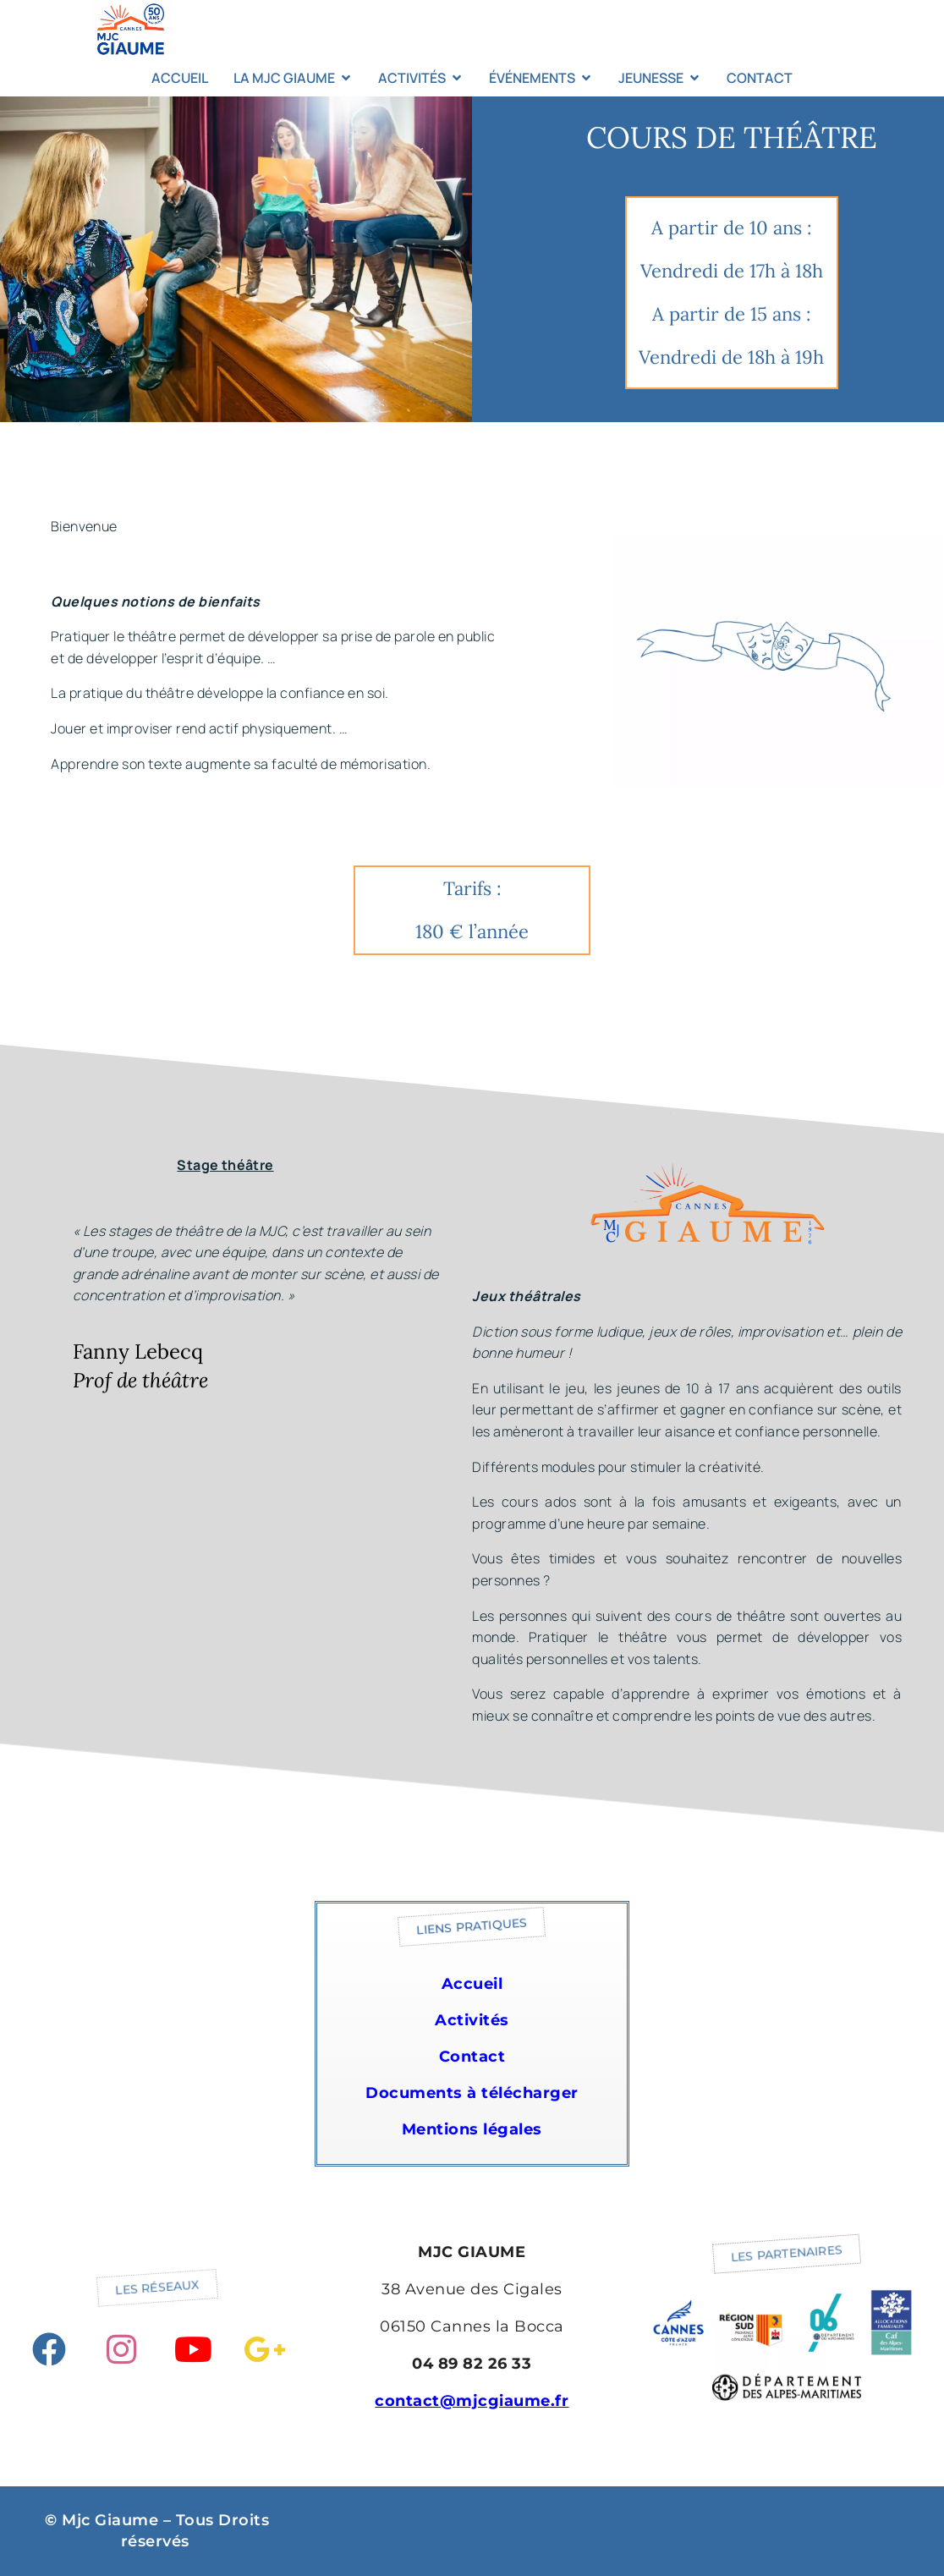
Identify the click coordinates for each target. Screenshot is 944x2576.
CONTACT (760, 78)
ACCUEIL (179, 78)
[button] (472, 1927)
